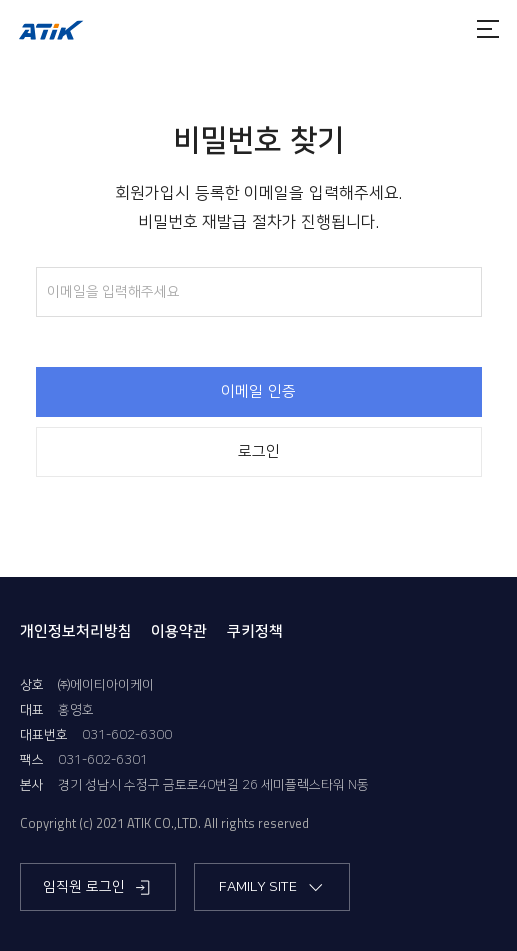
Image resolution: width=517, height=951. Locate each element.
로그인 (259, 452)
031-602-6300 (127, 735)
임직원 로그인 (98, 887)
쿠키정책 (255, 631)
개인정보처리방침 (76, 631)
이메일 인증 (258, 392)
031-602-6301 (103, 760)
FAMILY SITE (272, 887)
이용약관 (179, 631)
